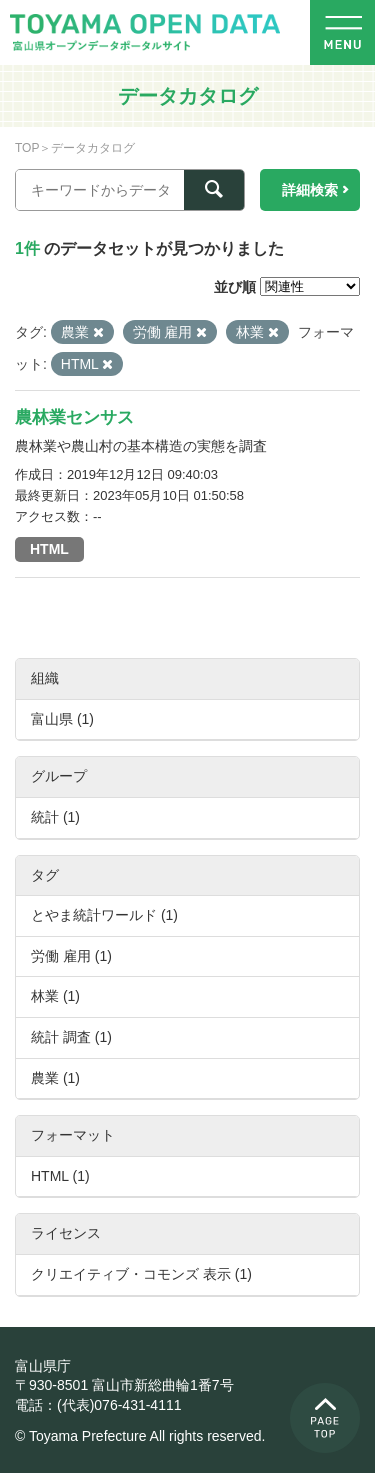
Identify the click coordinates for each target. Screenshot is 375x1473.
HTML (49, 549)
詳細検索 (310, 190)
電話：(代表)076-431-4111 (98, 1405)
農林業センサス (74, 417)
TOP (27, 148)
